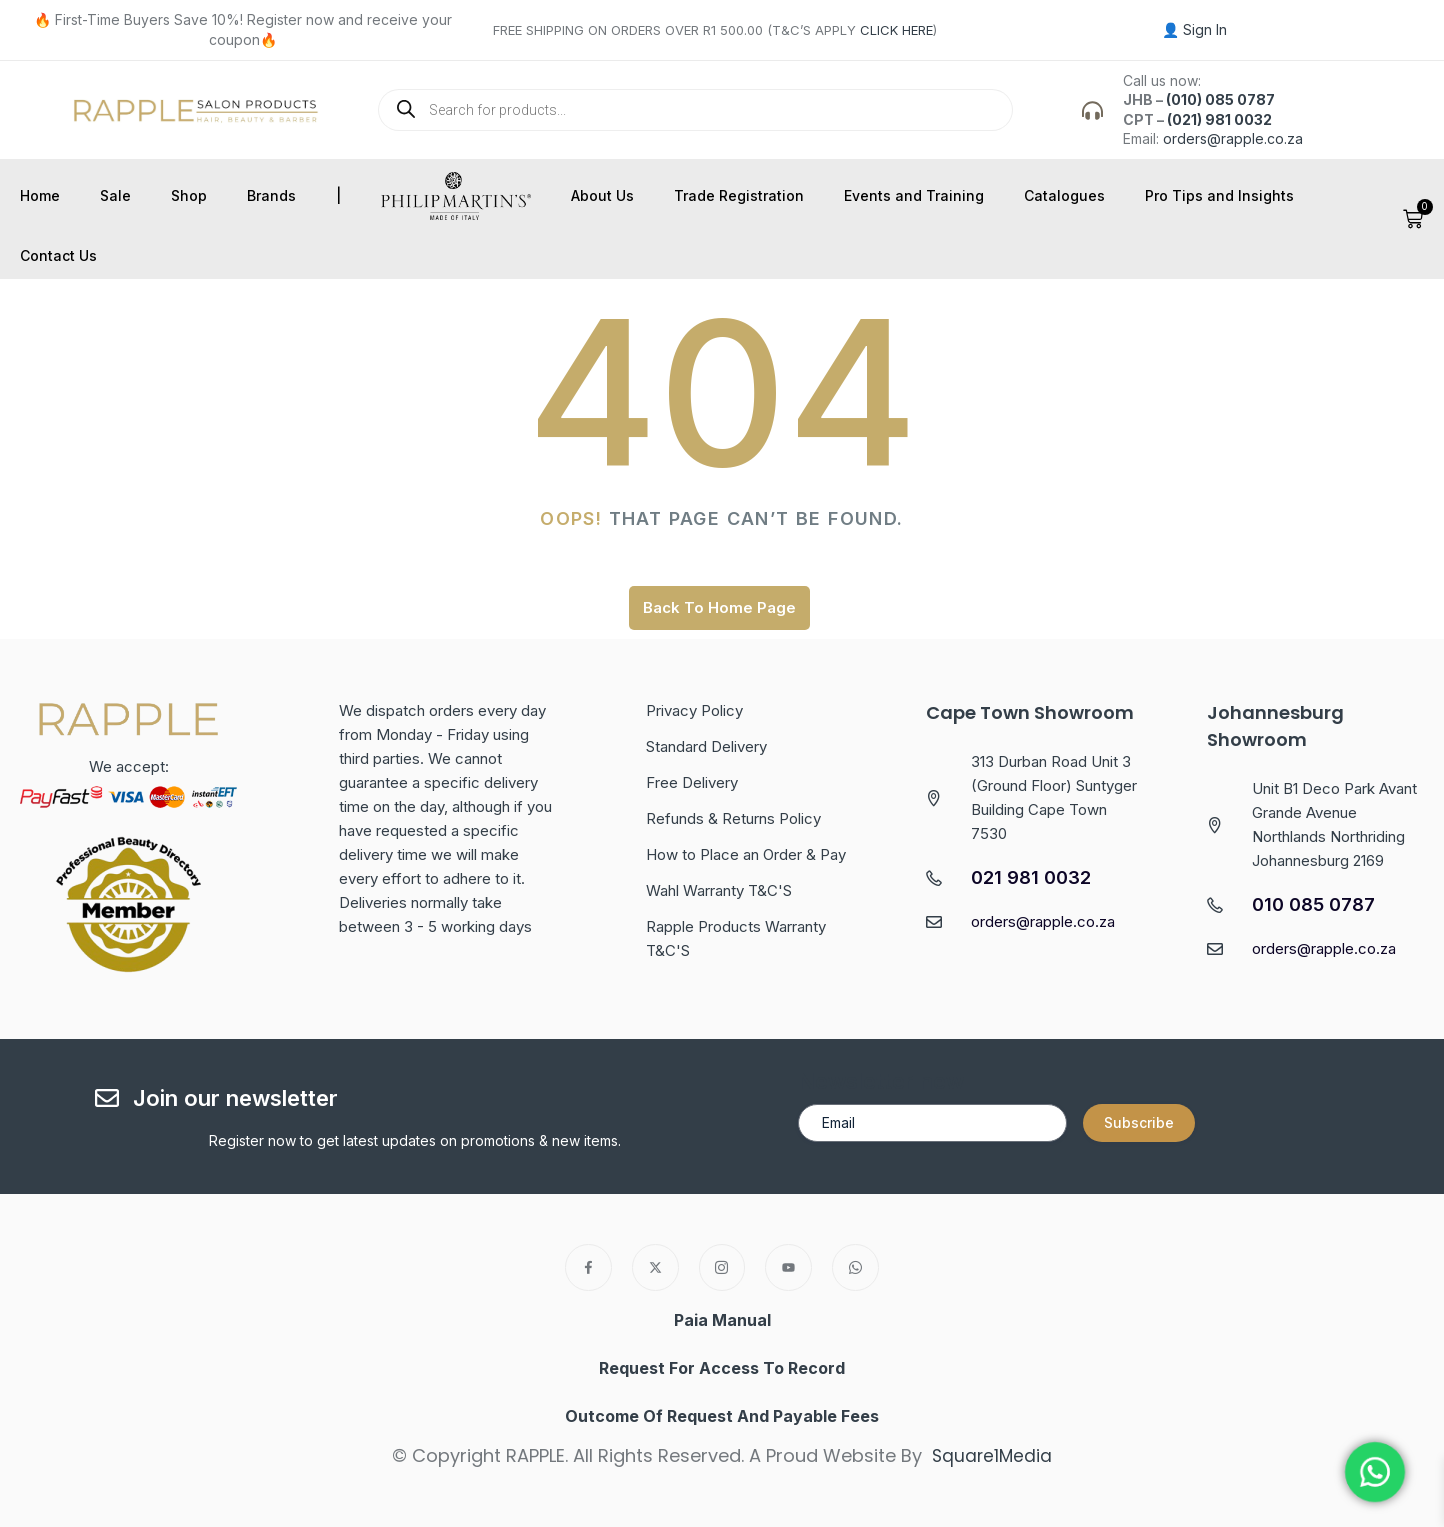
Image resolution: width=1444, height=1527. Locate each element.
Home (40, 195)
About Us (602, 195)
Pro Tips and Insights (1219, 195)
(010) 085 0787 (1220, 99)
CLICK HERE (896, 30)
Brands (271, 195)
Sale (115, 195)
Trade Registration (739, 195)
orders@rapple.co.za (1233, 138)
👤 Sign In (1194, 29)
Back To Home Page (719, 607)
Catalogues (1064, 195)
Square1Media (992, 1455)
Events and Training (914, 195)
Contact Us (58, 255)
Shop (189, 195)
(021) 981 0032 (1219, 119)
